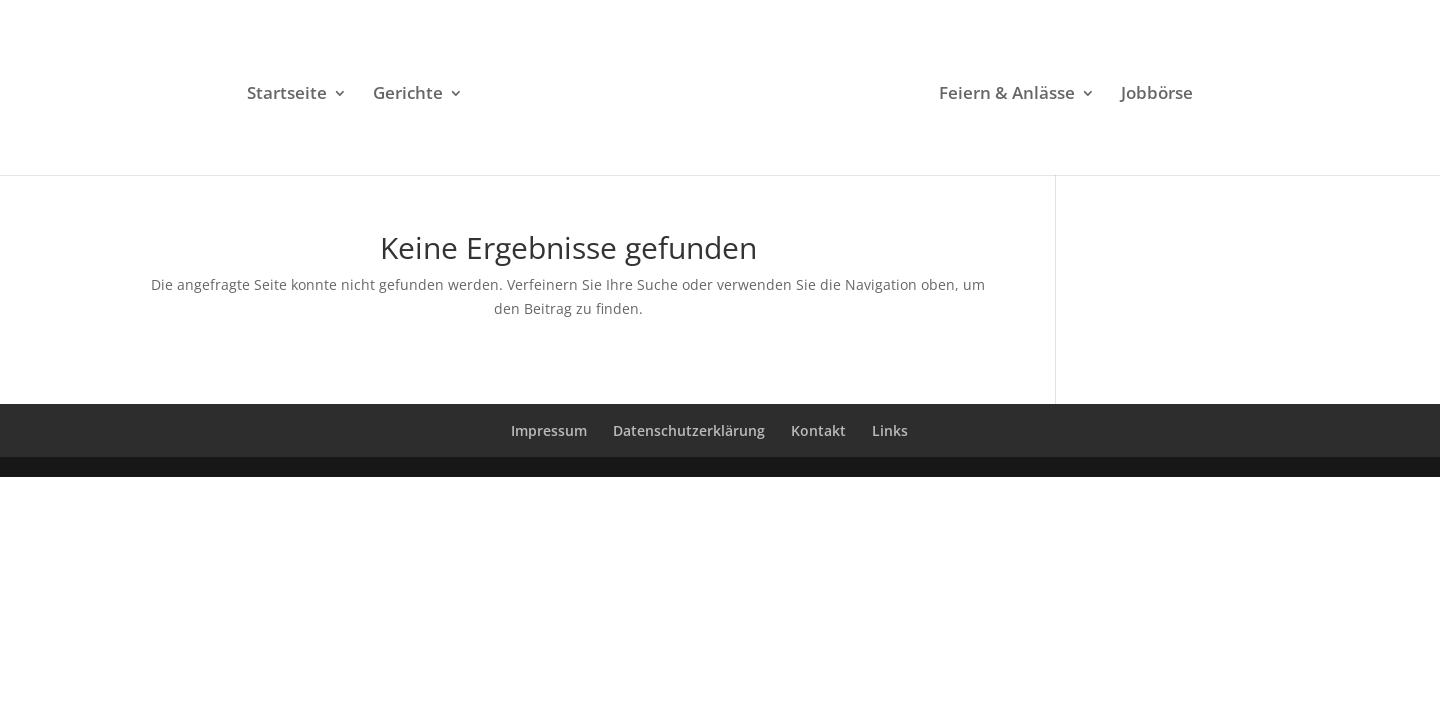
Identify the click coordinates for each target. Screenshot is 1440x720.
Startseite (287, 95)
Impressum (549, 430)
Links (890, 430)
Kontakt (818, 430)
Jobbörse (1157, 95)
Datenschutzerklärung (689, 430)
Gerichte (408, 95)
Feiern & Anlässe (1007, 95)
